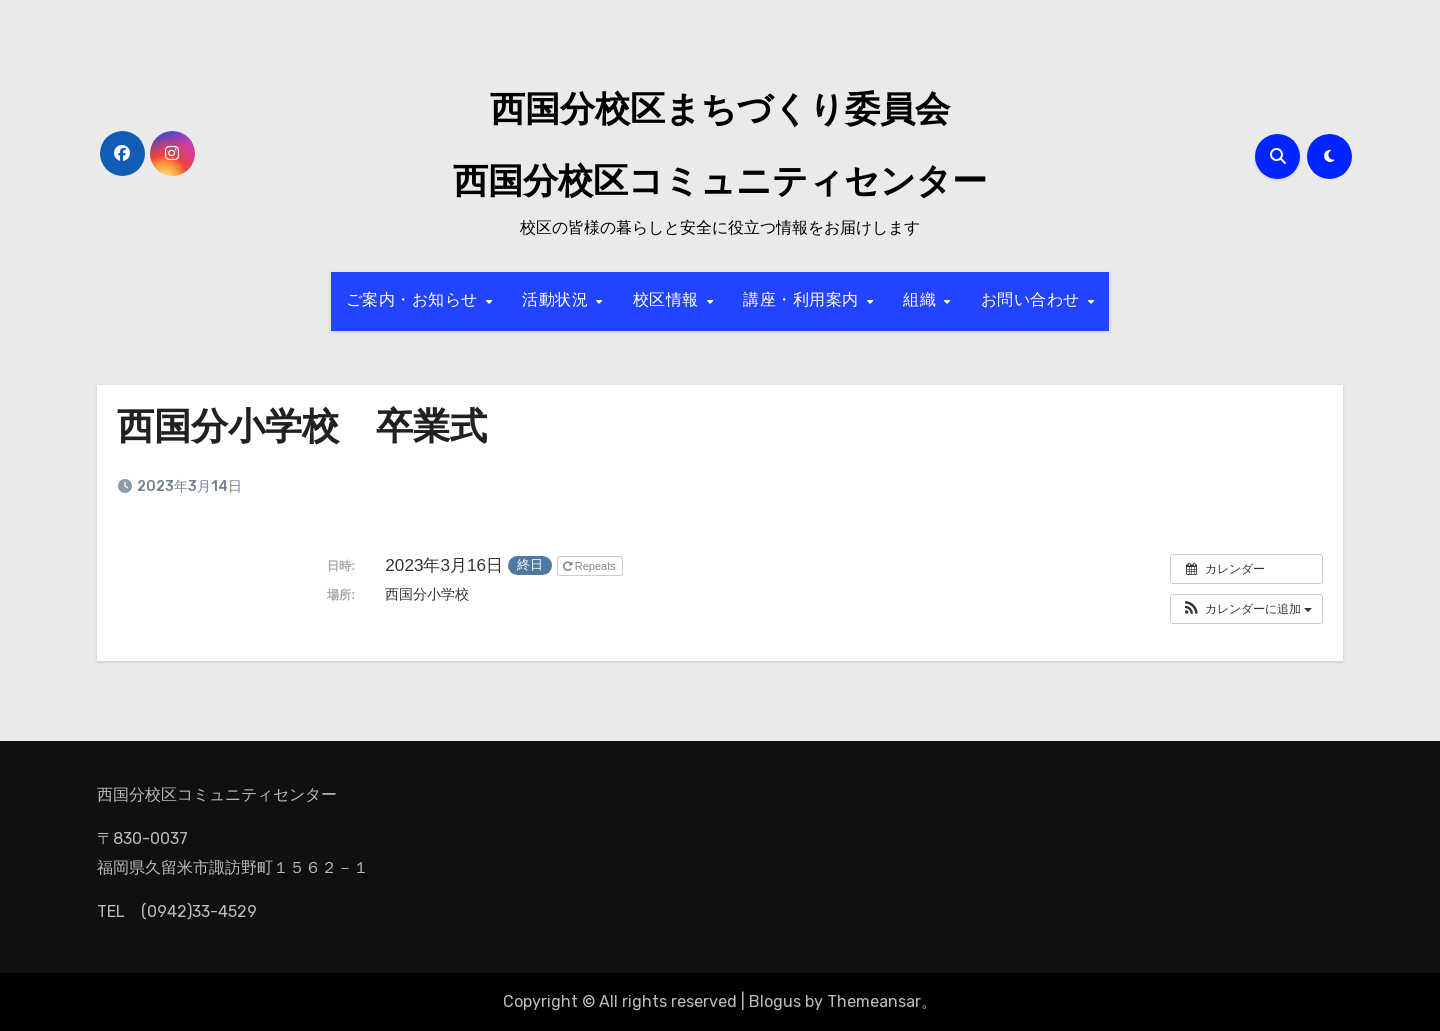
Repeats (591, 566)
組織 (922, 301)
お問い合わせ (1033, 301)
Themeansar (874, 1001)
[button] (1246, 609)
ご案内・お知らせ (415, 301)
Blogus (775, 1001)
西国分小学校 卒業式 (307, 429)
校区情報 (669, 301)
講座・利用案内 (803, 301)
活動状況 (558, 301)
